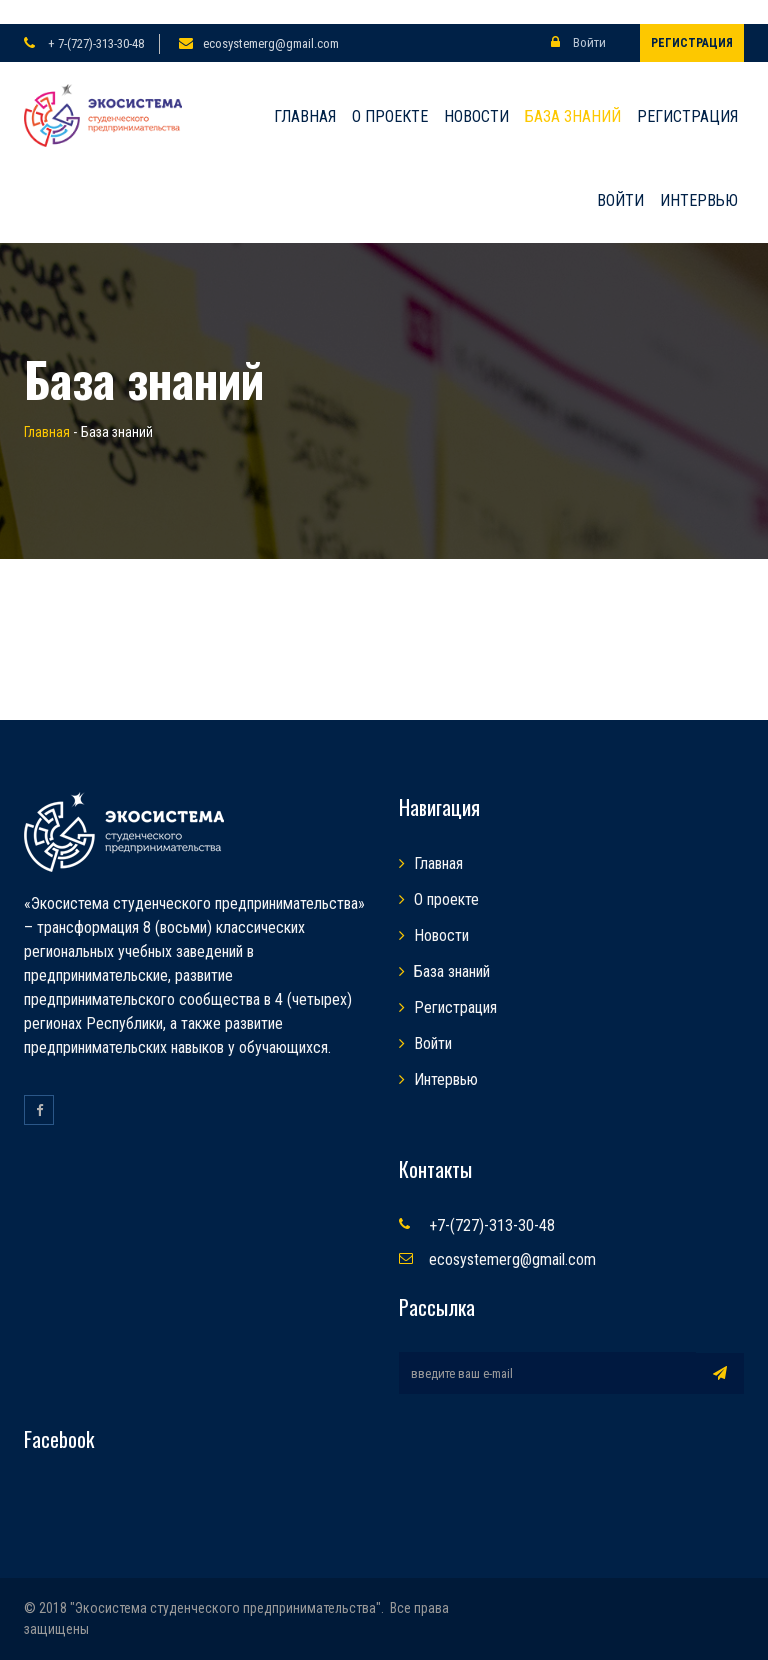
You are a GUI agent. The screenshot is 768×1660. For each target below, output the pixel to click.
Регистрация (692, 43)
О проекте (390, 116)
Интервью (699, 200)
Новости (476, 116)
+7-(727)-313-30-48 (492, 1225)
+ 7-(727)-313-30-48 (94, 43)
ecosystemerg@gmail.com (271, 43)
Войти (578, 42)
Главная (305, 116)
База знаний (573, 116)
